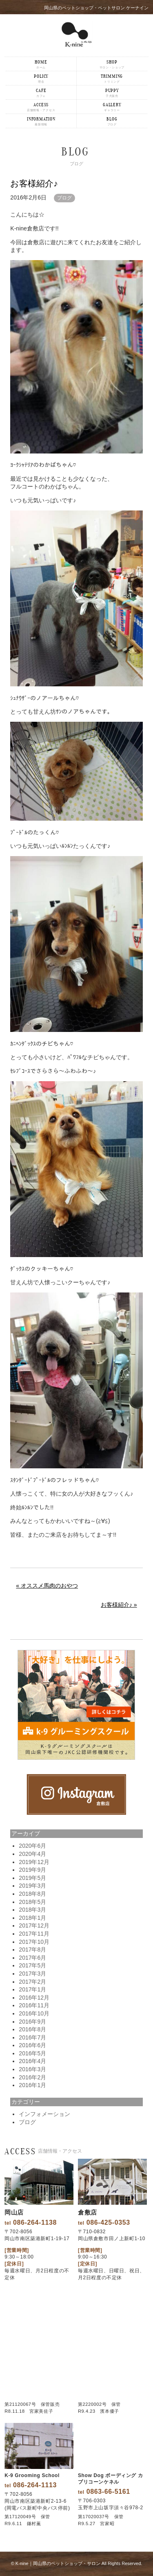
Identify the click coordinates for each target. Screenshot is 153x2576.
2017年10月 (34, 1942)
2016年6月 (32, 2045)
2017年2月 (32, 1981)
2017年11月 (34, 1933)
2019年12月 (34, 1862)
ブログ (64, 198)
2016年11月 (34, 2005)
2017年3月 (32, 1973)
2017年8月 (32, 1949)
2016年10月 (34, 2013)
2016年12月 (34, 1997)
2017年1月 (32, 1989)
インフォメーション (44, 2114)
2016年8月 (32, 2029)
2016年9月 (32, 2021)
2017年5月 (32, 1965)
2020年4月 (32, 1854)
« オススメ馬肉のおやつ (47, 1585)
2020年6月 (32, 1845)
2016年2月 (32, 2077)
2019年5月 (32, 1878)
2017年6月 (32, 1957)
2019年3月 (32, 1885)
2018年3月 (32, 1909)
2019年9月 (32, 1869)
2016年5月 (32, 2053)
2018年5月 (32, 1902)
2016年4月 (32, 2061)
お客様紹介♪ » (119, 1604)
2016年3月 (32, 2069)
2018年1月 (32, 1917)
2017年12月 (34, 1925)
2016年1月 (32, 2085)
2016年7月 (32, 2037)
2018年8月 (32, 1893)
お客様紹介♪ (34, 183)
